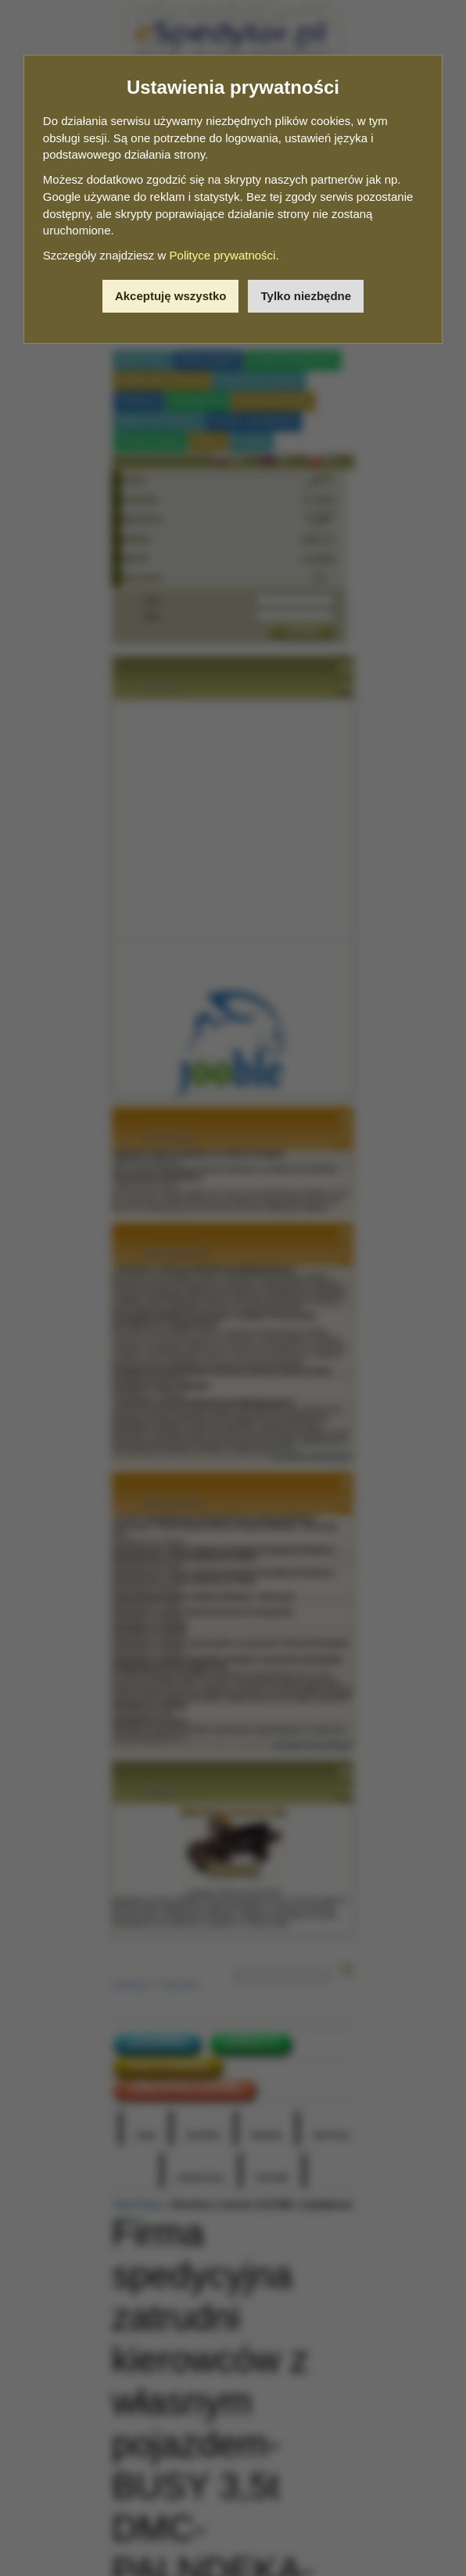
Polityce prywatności (223, 255)
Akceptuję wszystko (171, 295)
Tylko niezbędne (305, 295)
